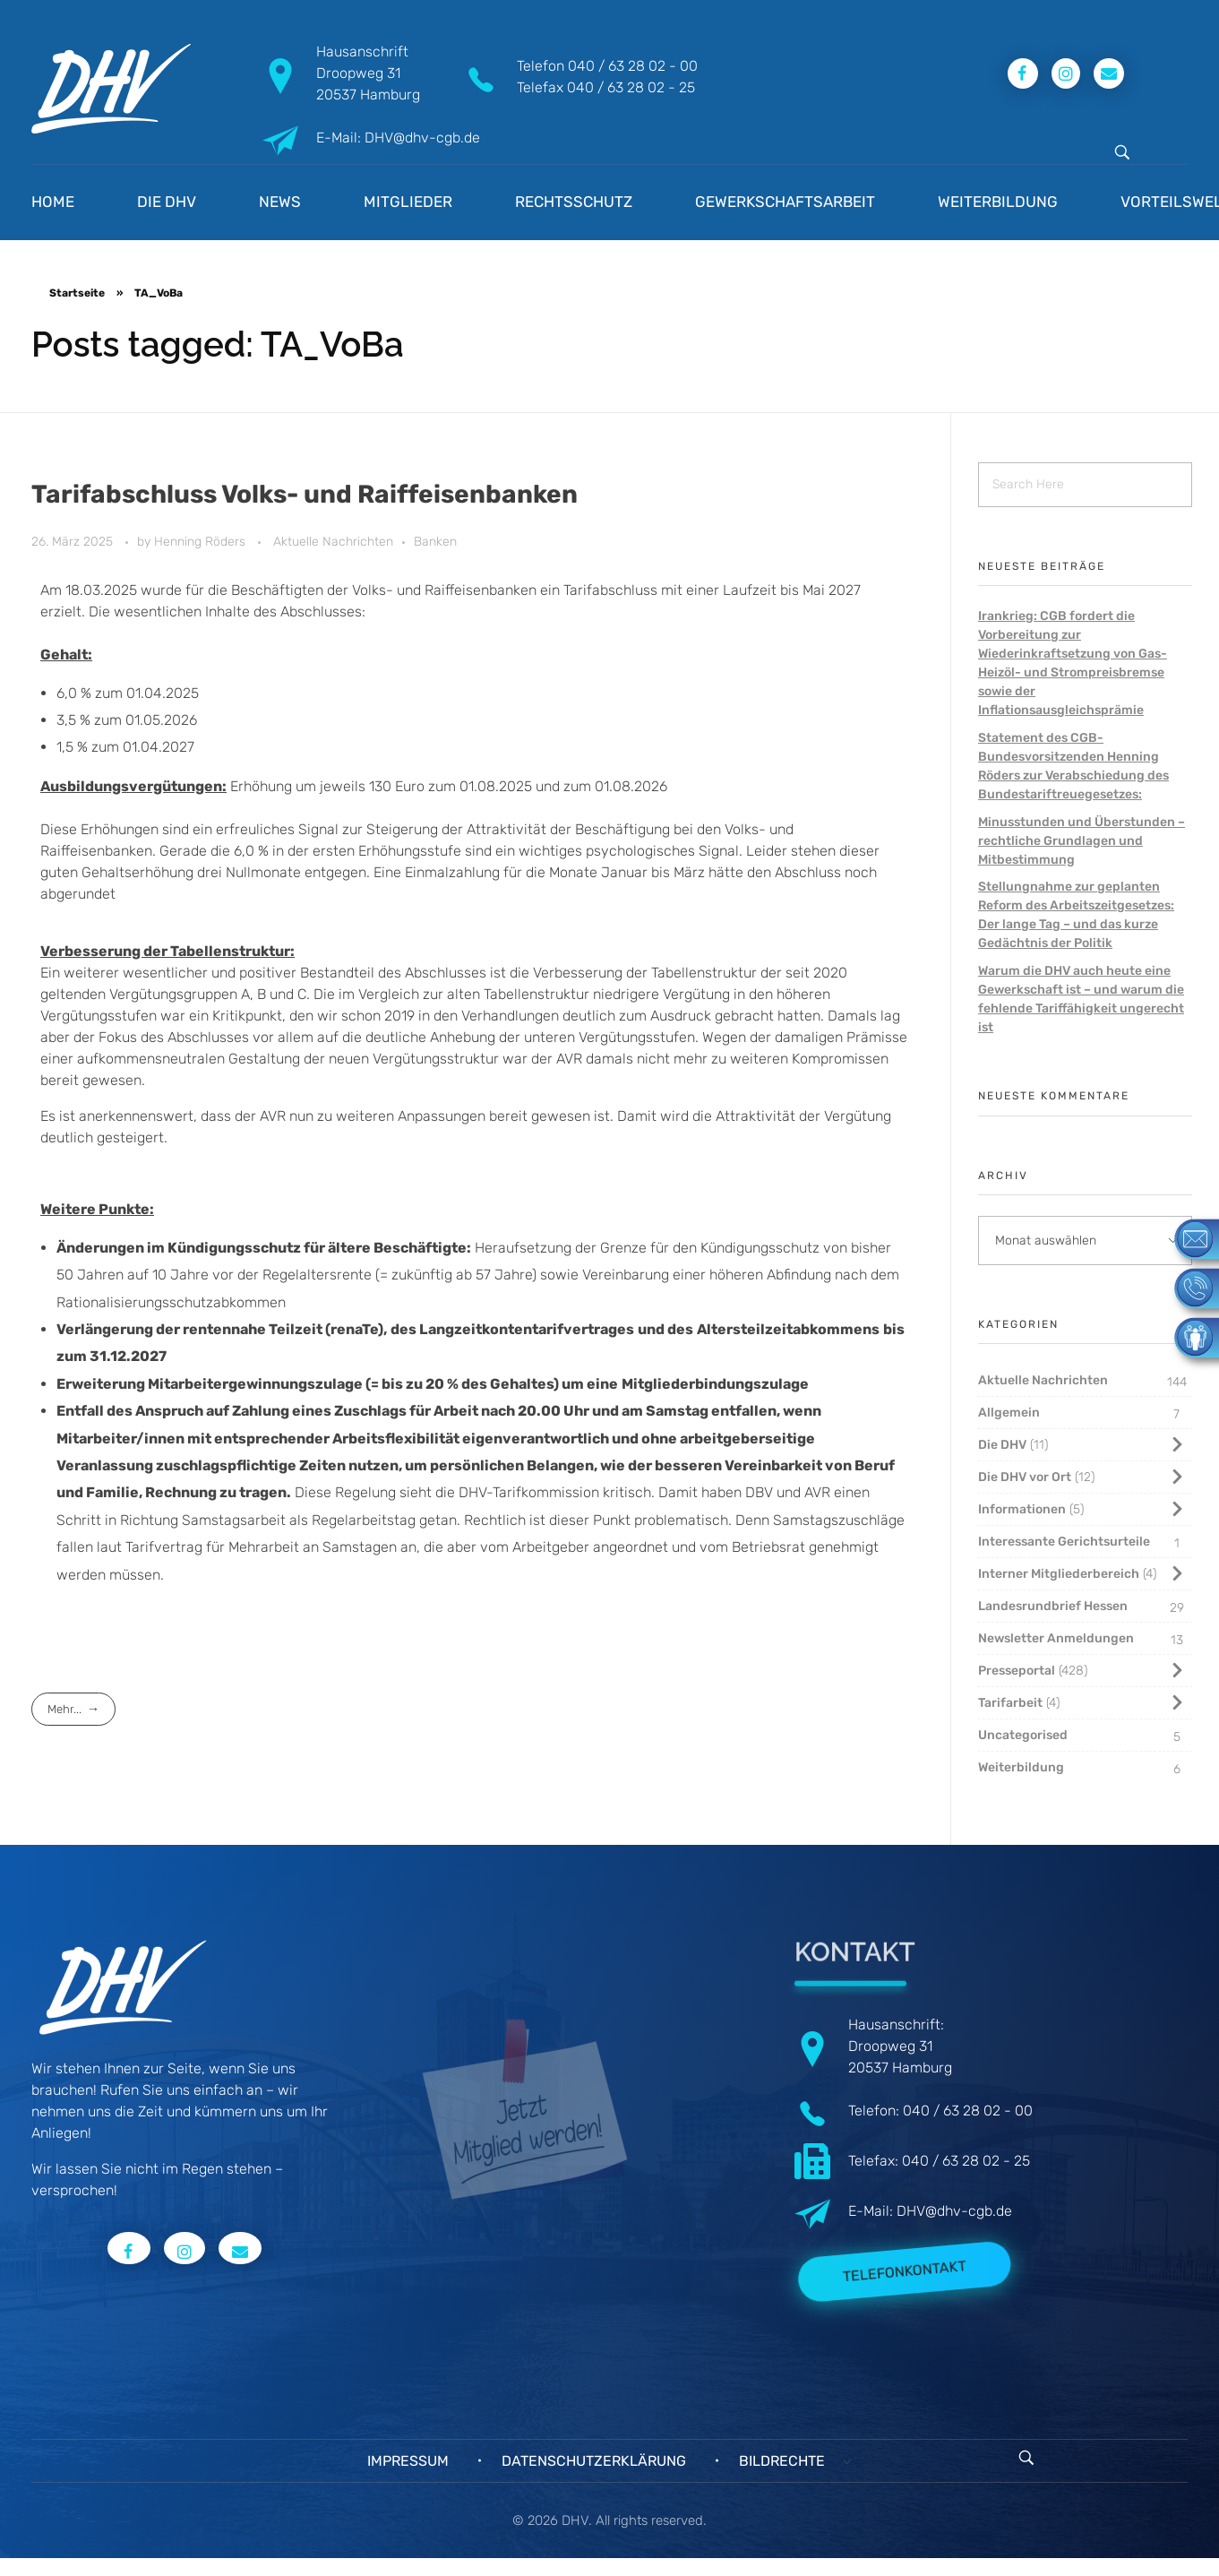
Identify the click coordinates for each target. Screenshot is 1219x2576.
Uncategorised (1023, 1735)
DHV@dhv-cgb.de (954, 2210)
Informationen (1022, 1509)
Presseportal (1016, 1670)
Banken (435, 541)
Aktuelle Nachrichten (333, 541)
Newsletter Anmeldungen (1056, 1638)
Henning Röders (201, 541)
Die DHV (1002, 1444)
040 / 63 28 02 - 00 (633, 65)
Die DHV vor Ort (1024, 1477)
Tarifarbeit (1010, 1702)
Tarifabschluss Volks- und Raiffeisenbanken (304, 494)
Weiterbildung (1021, 1767)
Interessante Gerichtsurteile (1064, 1541)
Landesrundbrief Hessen (1053, 1606)
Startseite (77, 293)
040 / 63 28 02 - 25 (631, 87)
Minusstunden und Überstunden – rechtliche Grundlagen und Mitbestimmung (1081, 840)
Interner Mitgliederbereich (1058, 1573)
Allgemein (1009, 1412)
